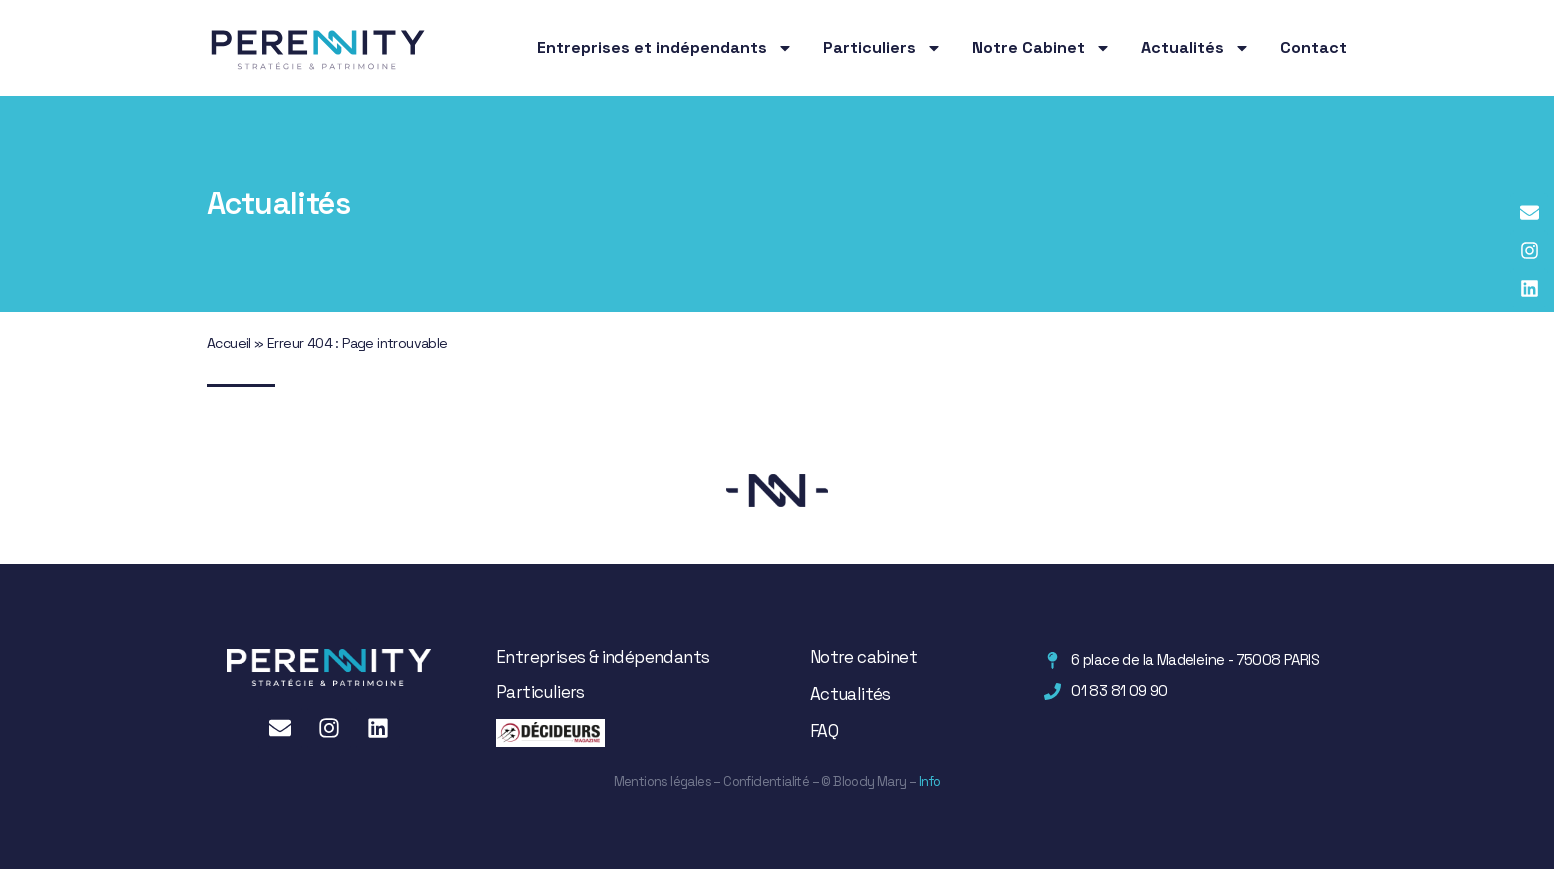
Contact (1313, 47)
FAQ (824, 731)
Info (928, 781)
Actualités (1195, 48)
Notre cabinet (863, 657)
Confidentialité (766, 781)
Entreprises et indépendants (665, 48)
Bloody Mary (869, 781)
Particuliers (882, 48)
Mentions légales (662, 781)
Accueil (229, 343)
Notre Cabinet (1041, 48)
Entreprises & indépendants (602, 657)
